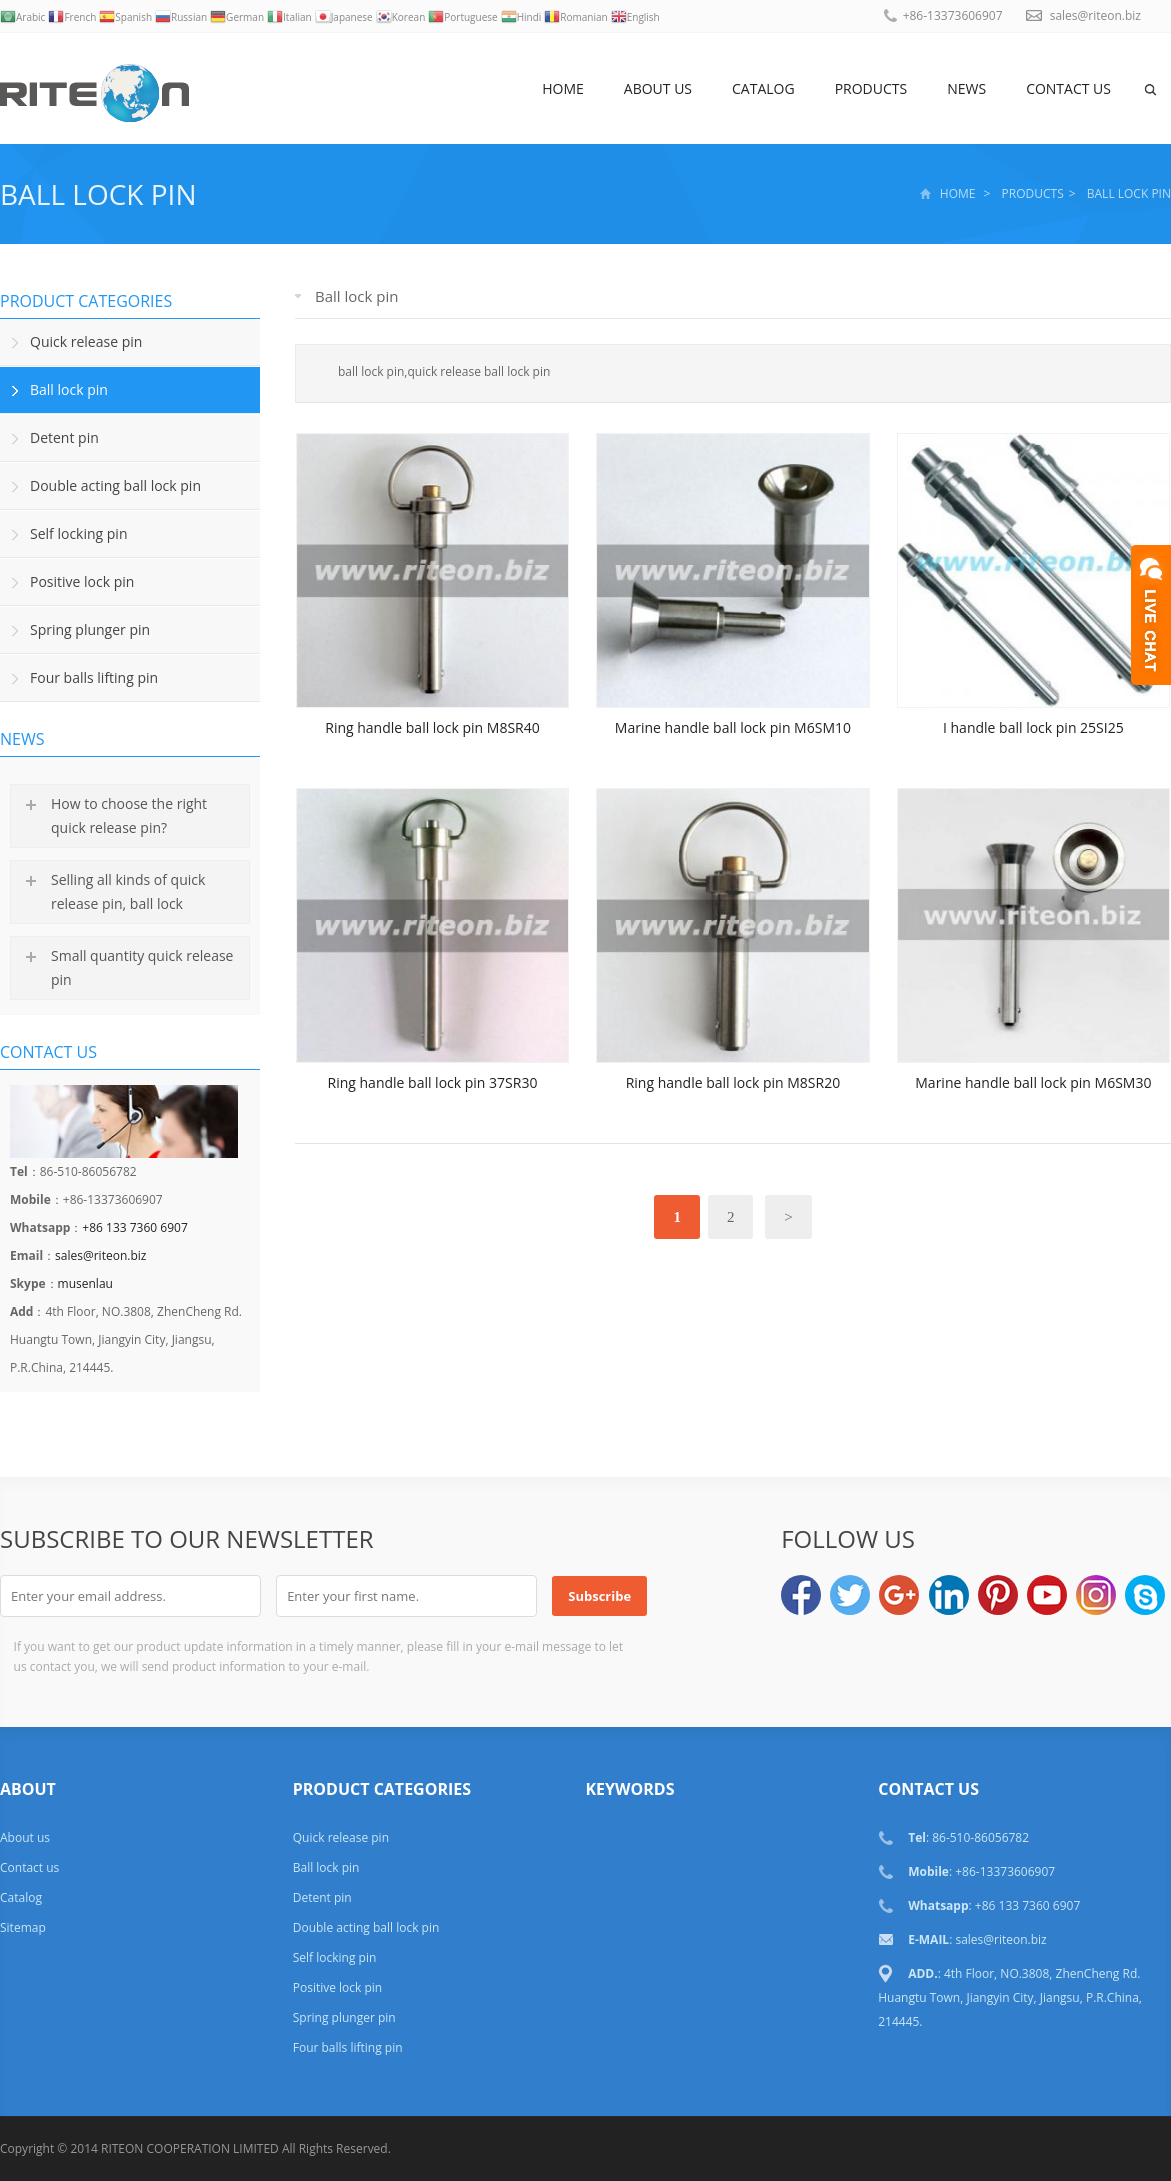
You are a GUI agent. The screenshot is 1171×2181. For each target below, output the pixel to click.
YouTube (1047, 1595)
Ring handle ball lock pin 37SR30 (433, 1082)
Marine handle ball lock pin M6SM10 (733, 727)
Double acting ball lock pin (115, 485)
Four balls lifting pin (94, 677)
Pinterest (998, 1595)
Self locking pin (78, 533)
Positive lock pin (82, 581)
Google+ (899, 1595)
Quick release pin (86, 341)
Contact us (1068, 88)
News (966, 88)
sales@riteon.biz (1095, 15)
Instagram (1096, 1595)
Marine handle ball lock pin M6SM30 (1033, 1082)
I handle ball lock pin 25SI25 (1033, 727)
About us (658, 88)
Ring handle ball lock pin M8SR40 (432, 727)
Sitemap (23, 1927)
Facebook (801, 1595)
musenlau (85, 1283)
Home (563, 88)
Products (871, 88)
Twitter (850, 1595)
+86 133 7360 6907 (134, 1227)
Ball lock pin (98, 194)
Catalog (763, 88)
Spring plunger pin (90, 629)
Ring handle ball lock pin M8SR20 (733, 1082)
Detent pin (64, 437)
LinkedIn (949, 1595)
